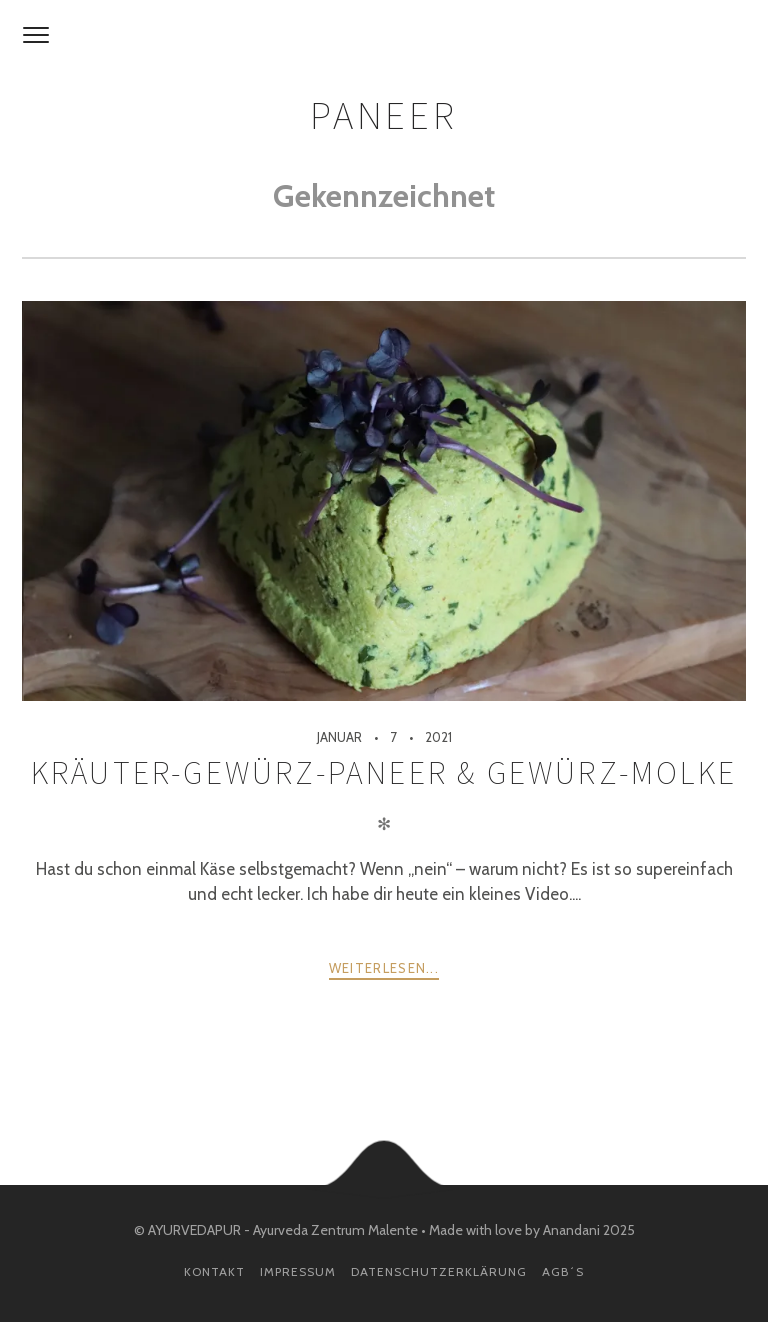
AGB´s (563, 1271)
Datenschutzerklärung (439, 1271)
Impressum (298, 1271)
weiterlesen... (384, 968)
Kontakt (214, 1271)
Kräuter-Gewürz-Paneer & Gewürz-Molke (384, 773)
